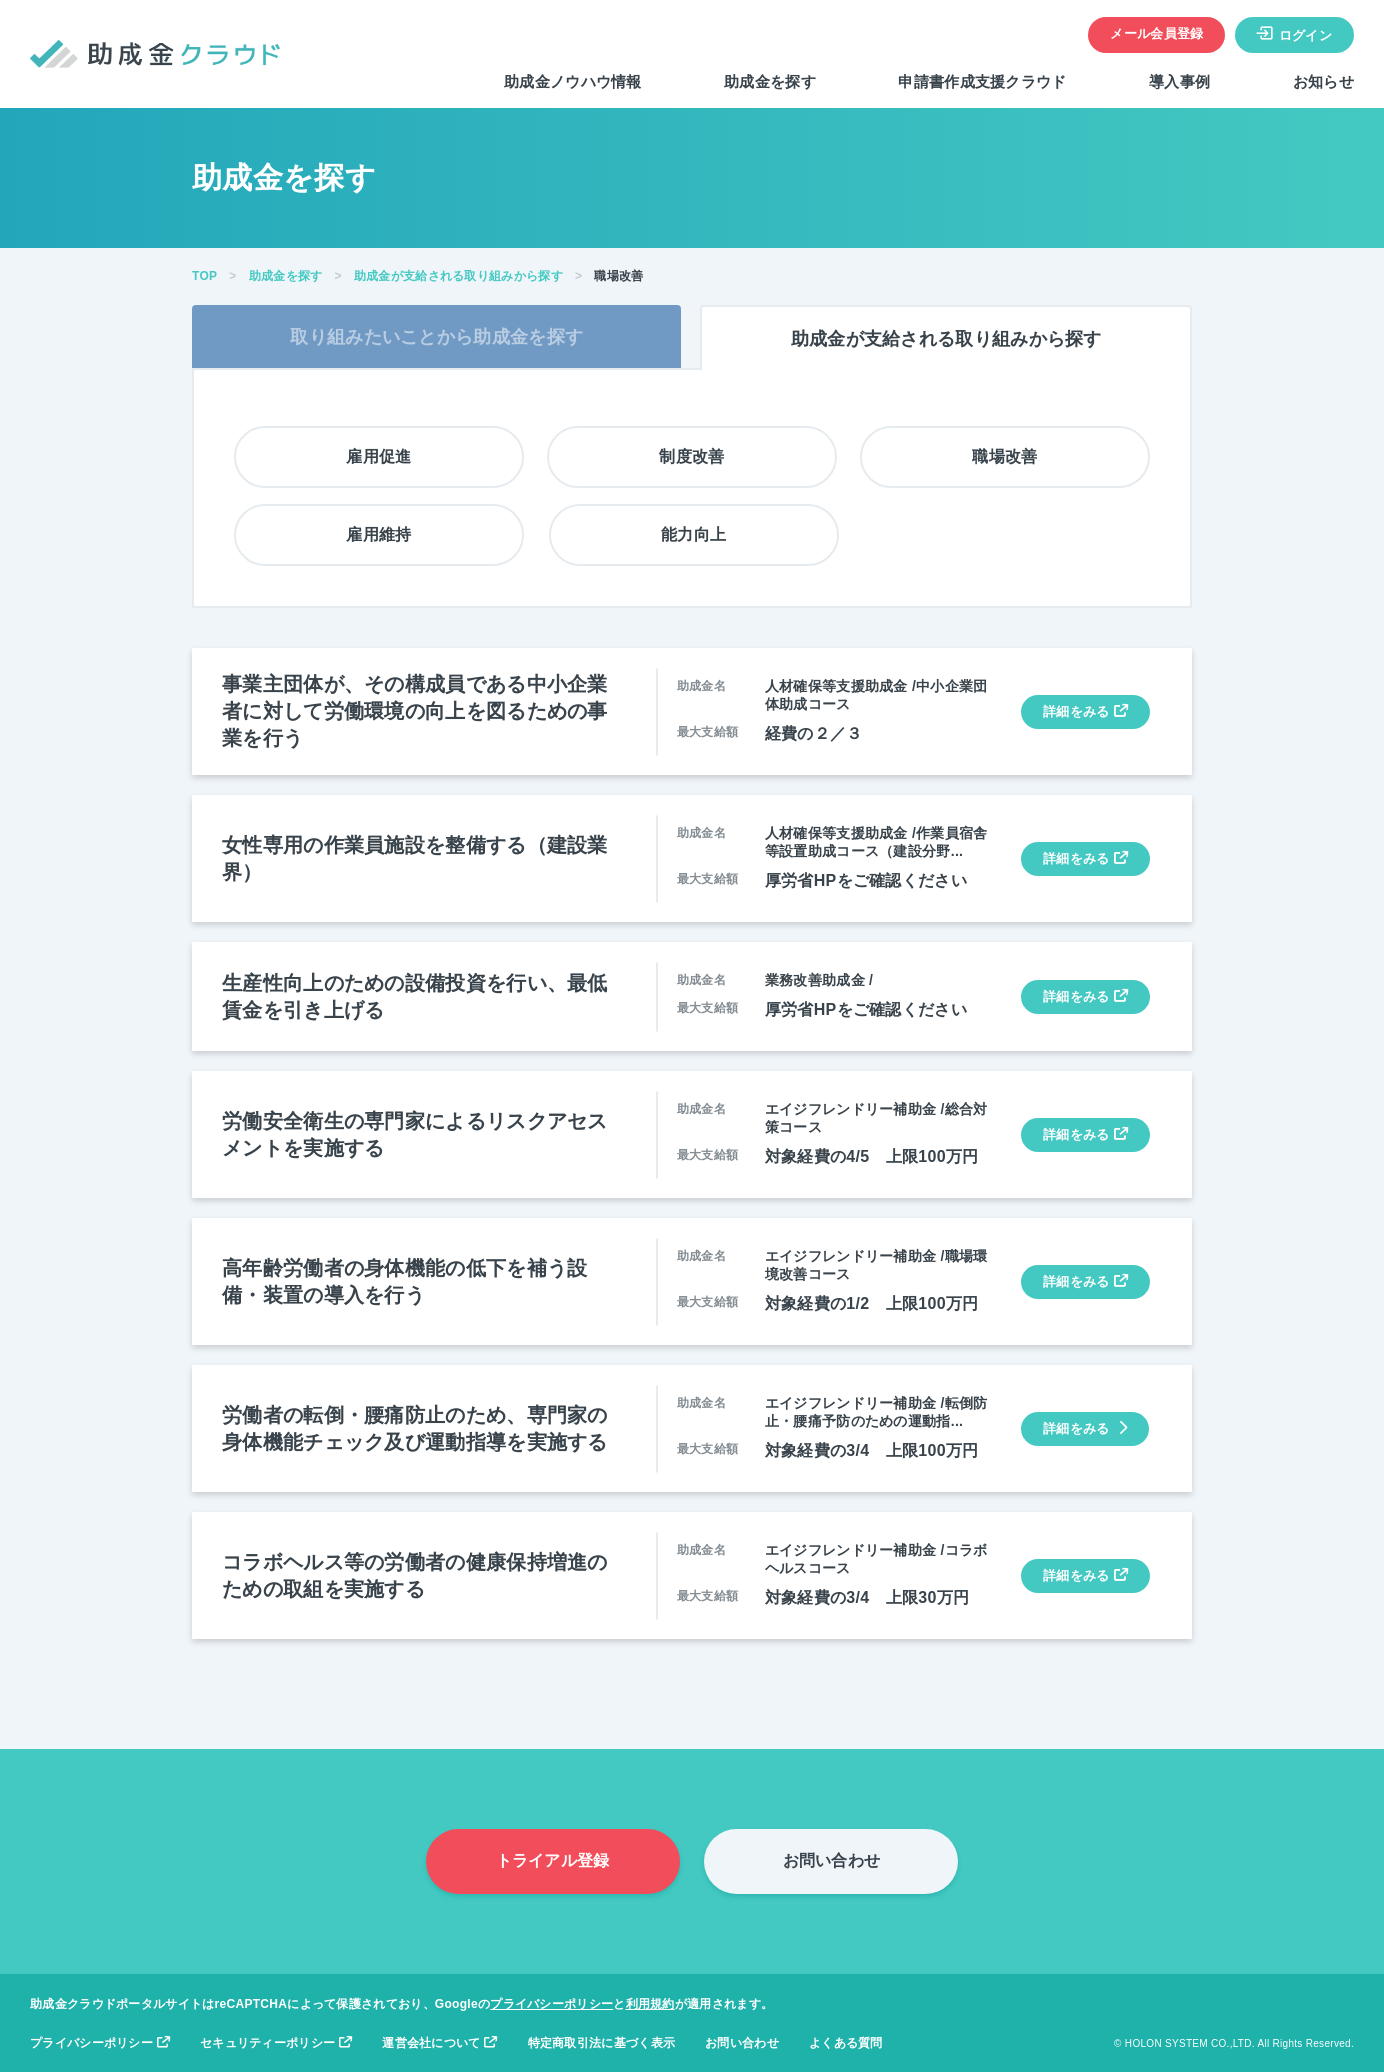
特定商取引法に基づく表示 (602, 2043)
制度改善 (691, 456)
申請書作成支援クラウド (982, 81)
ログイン (1294, 34)
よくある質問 (846, 2043)
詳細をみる (1085, 711)
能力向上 (693, 534)
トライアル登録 (553, 1860)
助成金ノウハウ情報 (573, 81)
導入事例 (1179, 81)
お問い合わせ (832, 1860)
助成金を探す (770, 81)
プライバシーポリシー (551, 2004)
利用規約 (650, 2004)
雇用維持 (378, 534)
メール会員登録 (1156, 33)
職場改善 (1004, 456)
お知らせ (1323, 81)
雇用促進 (378, 456)
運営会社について (439, 2043)
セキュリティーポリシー (276, 2043)
